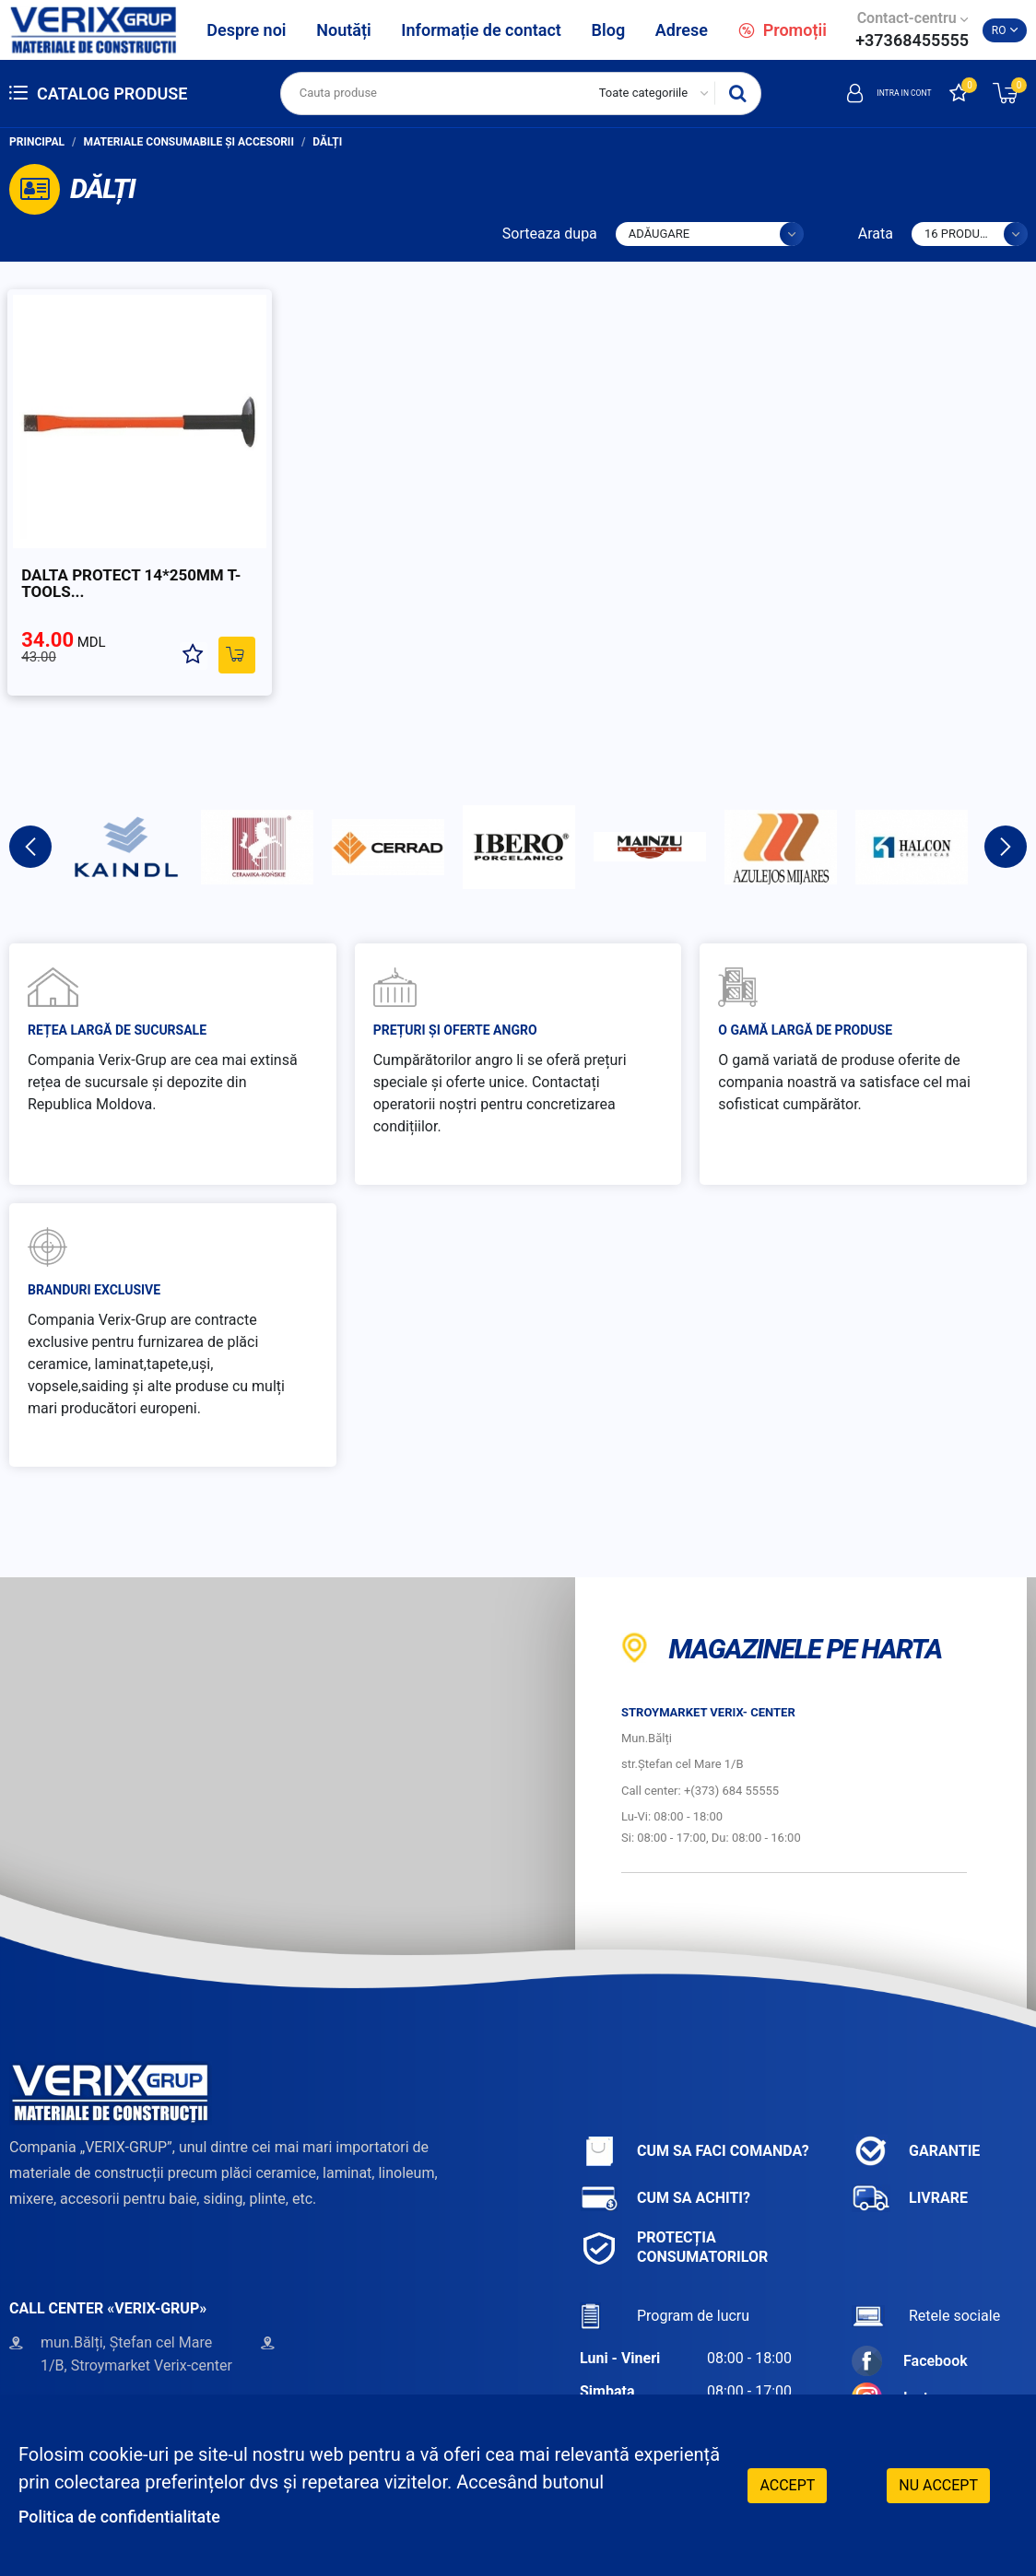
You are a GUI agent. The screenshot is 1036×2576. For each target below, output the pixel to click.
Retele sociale (926, 2290)
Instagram (911, 2372)
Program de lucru (664, 2290)
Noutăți (343, 30)
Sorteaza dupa (549, 233)
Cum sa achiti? (665, 2172)
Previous (30, 821)
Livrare (910, 2172)
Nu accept (938, 2483)
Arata (875, 233)
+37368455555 (912, 40)
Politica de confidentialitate (130, 2516)
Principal (37, 141)
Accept (787, 2483)
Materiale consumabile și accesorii (189, 141)
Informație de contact (481, 30)
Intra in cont (872, 93)
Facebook (910, 2335)
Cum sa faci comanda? (694, 2125)
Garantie (916, 2125)
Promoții (782, 30)
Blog (609, 30)
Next (1005, 821)
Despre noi (246, 30)
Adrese (681, 30)
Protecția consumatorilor (674, 2221)
